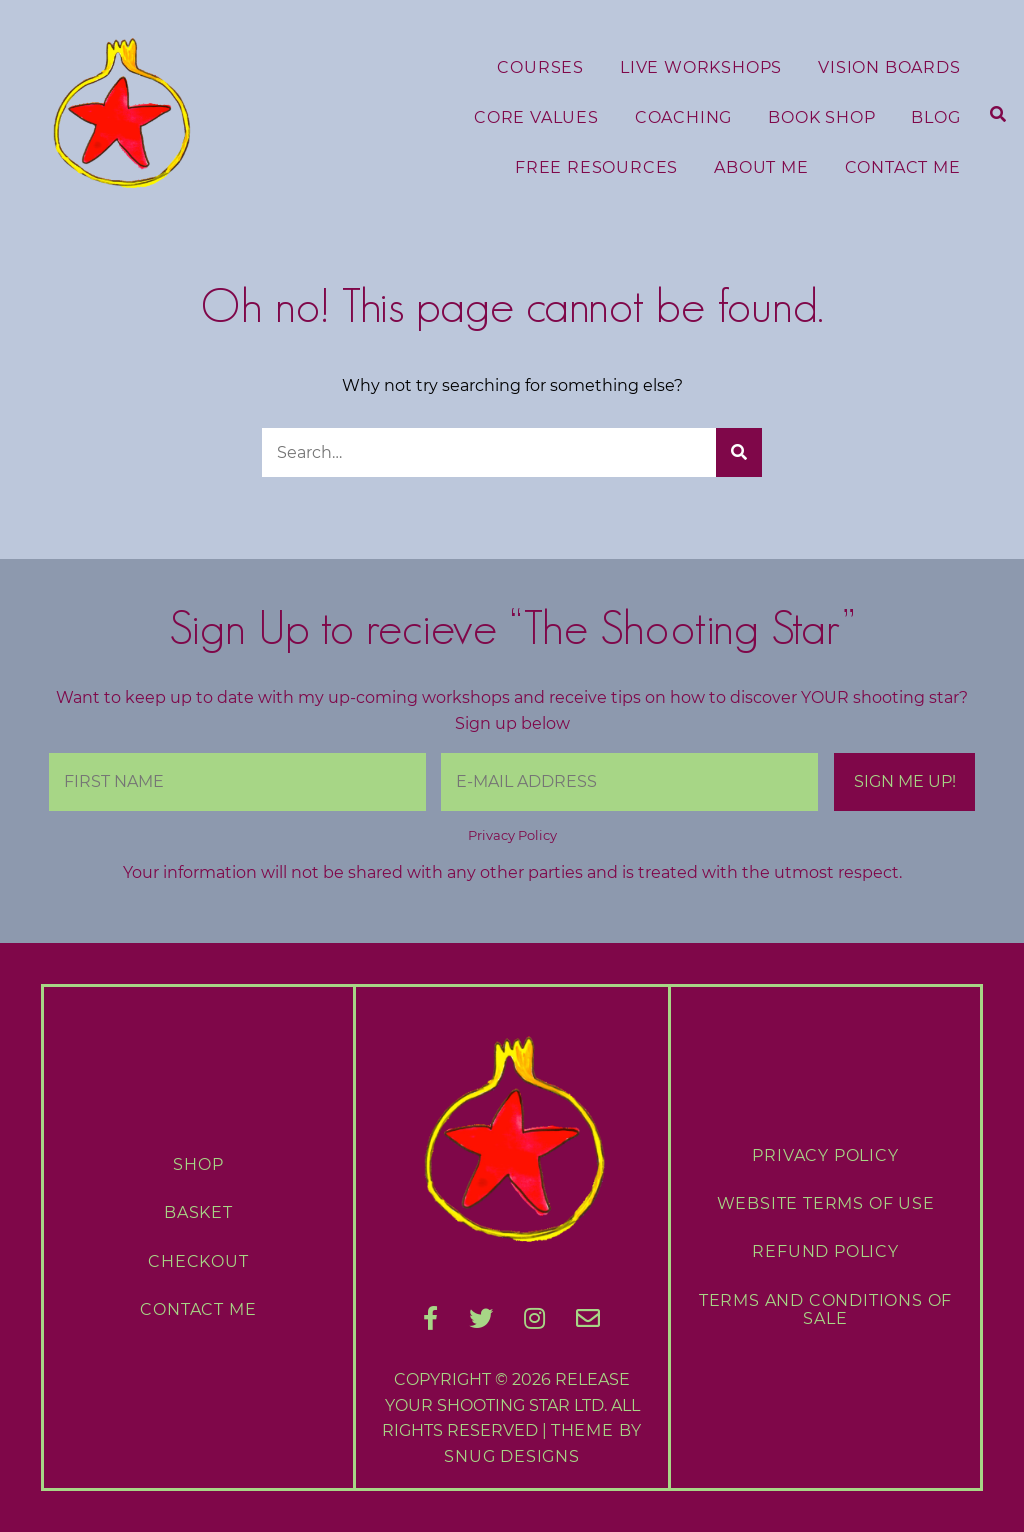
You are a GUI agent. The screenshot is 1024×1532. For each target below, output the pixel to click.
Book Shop (821, 117)
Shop (198, 1164)
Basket (198, 1212)
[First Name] (237, 782)
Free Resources (596, 167)
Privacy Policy (512, 835)
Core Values (536, 117)
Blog (935, 117)
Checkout (198, 1261)
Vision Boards (889, 67)
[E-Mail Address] (629, 782)
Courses (540, 67)
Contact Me (903, 167)
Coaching (683, 117)
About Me (761, 167)
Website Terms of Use (826, 1203)
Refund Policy (825, 1251)
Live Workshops (701, 67)
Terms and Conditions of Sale (825, 1309)
